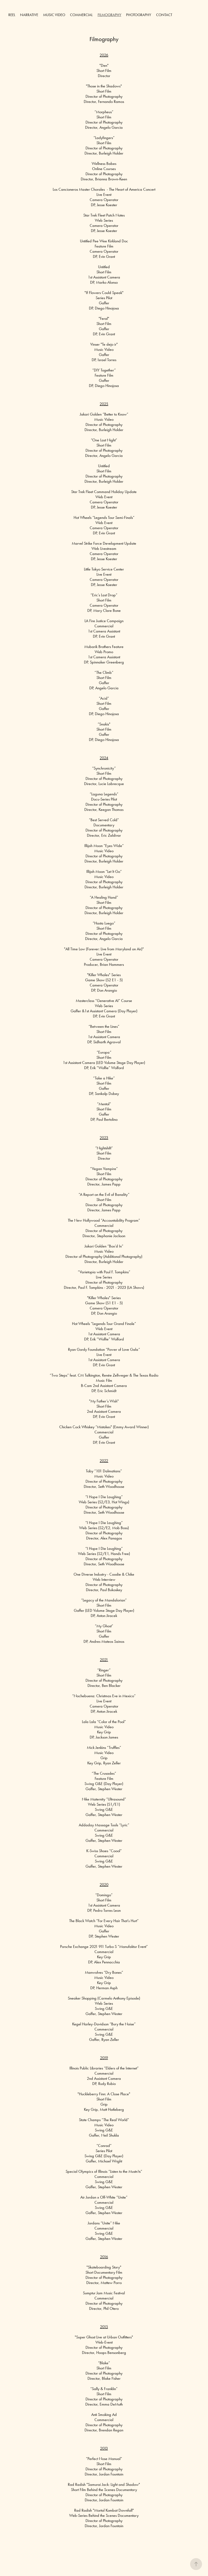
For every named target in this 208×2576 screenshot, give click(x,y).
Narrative (29, 15)
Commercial (81, 15)
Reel (11, 15)
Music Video (54, 15)
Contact (164, 15)
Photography (138, 15)
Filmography (109, 15)
